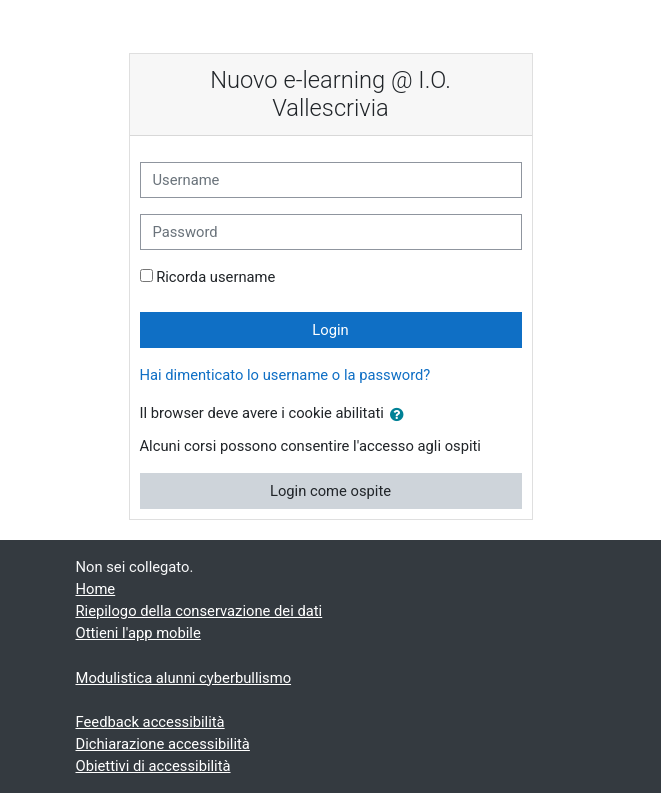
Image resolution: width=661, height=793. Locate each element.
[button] (401, 415)
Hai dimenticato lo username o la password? (285, 375)
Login (330, 330)
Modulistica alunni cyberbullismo (184, 678)
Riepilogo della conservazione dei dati (199, 611)
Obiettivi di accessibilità (153, 766)
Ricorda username (215, 277)
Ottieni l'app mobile (138, 633)
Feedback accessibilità (150, 722)
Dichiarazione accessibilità (163, 744)
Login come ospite (330, 491)
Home (96, 589)
